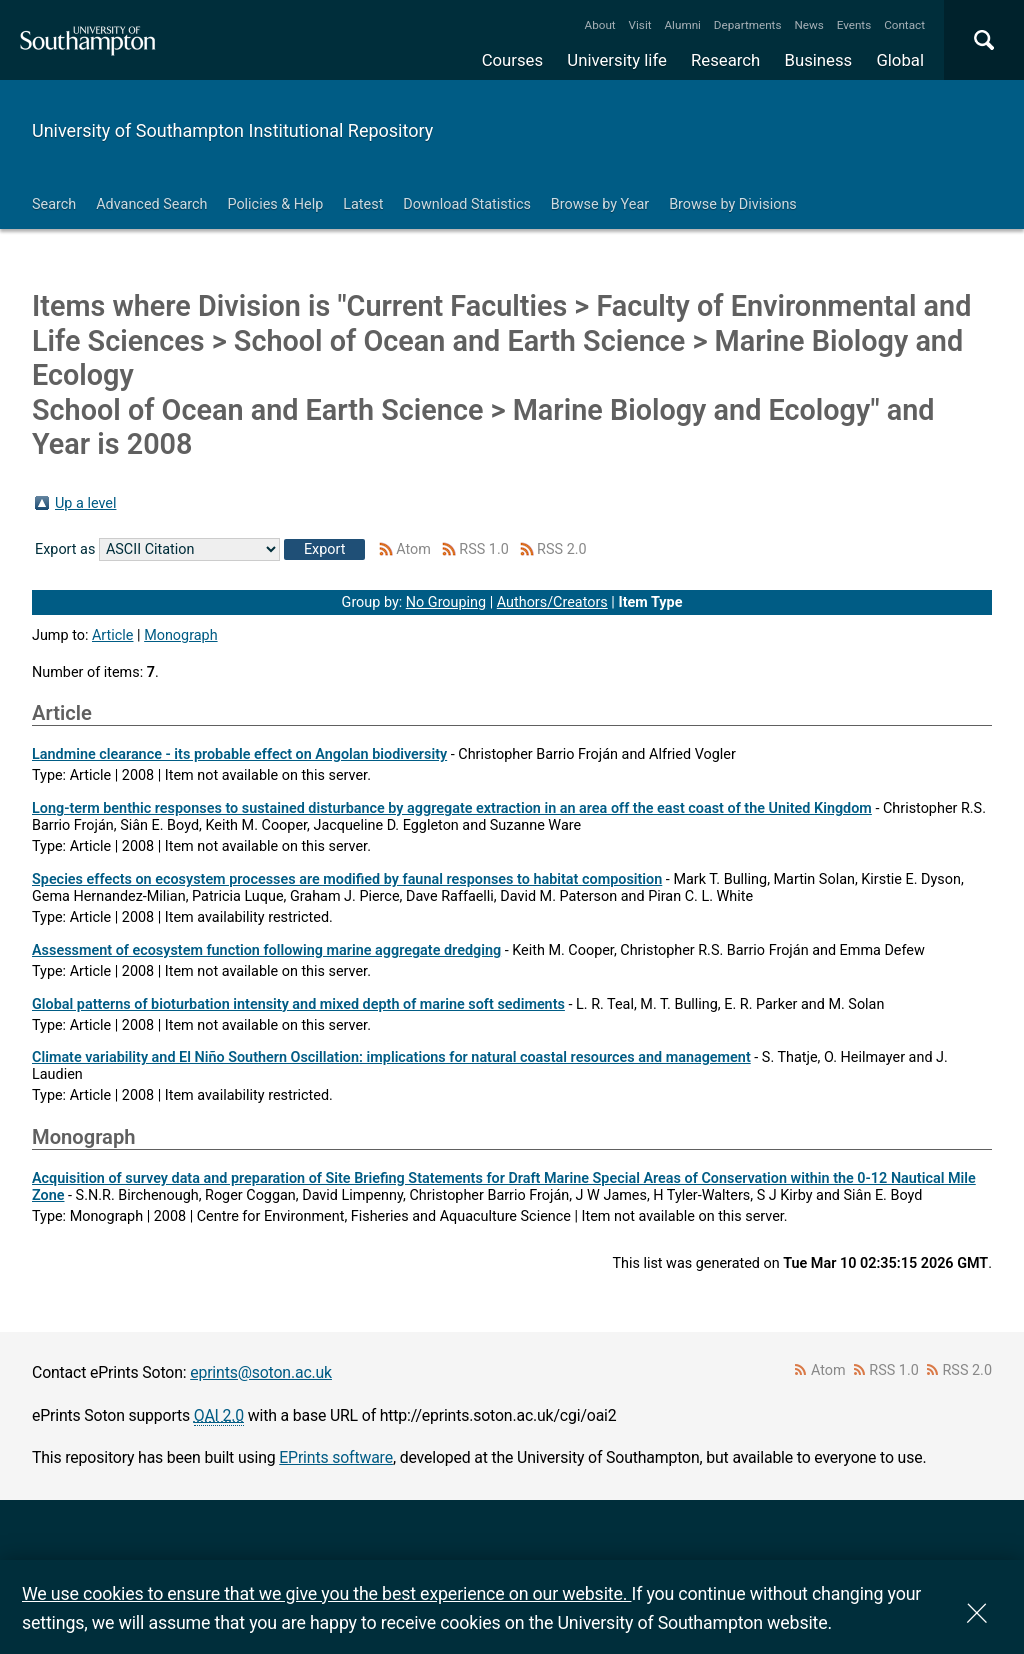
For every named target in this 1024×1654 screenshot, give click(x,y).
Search (54, 204)
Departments (748, 25)
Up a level (85, 503)
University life (617, 60)
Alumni (682, 25)
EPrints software (336, 1457)
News (808, 25)
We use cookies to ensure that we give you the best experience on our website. (326, 1593)
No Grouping (446, 602)
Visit (640, 25)
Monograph (180, 635)
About (600, 25)
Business (819, 60)
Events (854, 25)
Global (900, 60)
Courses (512, 60)
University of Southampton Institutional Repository (232, 130)
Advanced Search (151, 204)
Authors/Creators (552, 602)
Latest (363, 204)
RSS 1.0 (484, 549)
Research (725, 60)
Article (113, 635)
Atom (413, 549)
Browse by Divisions (733, 204)
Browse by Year (600, 204)
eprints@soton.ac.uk (261, 1372)
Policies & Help (275, 204)
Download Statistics (467, 204)
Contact (904, 25)
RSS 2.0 (562, 549)
